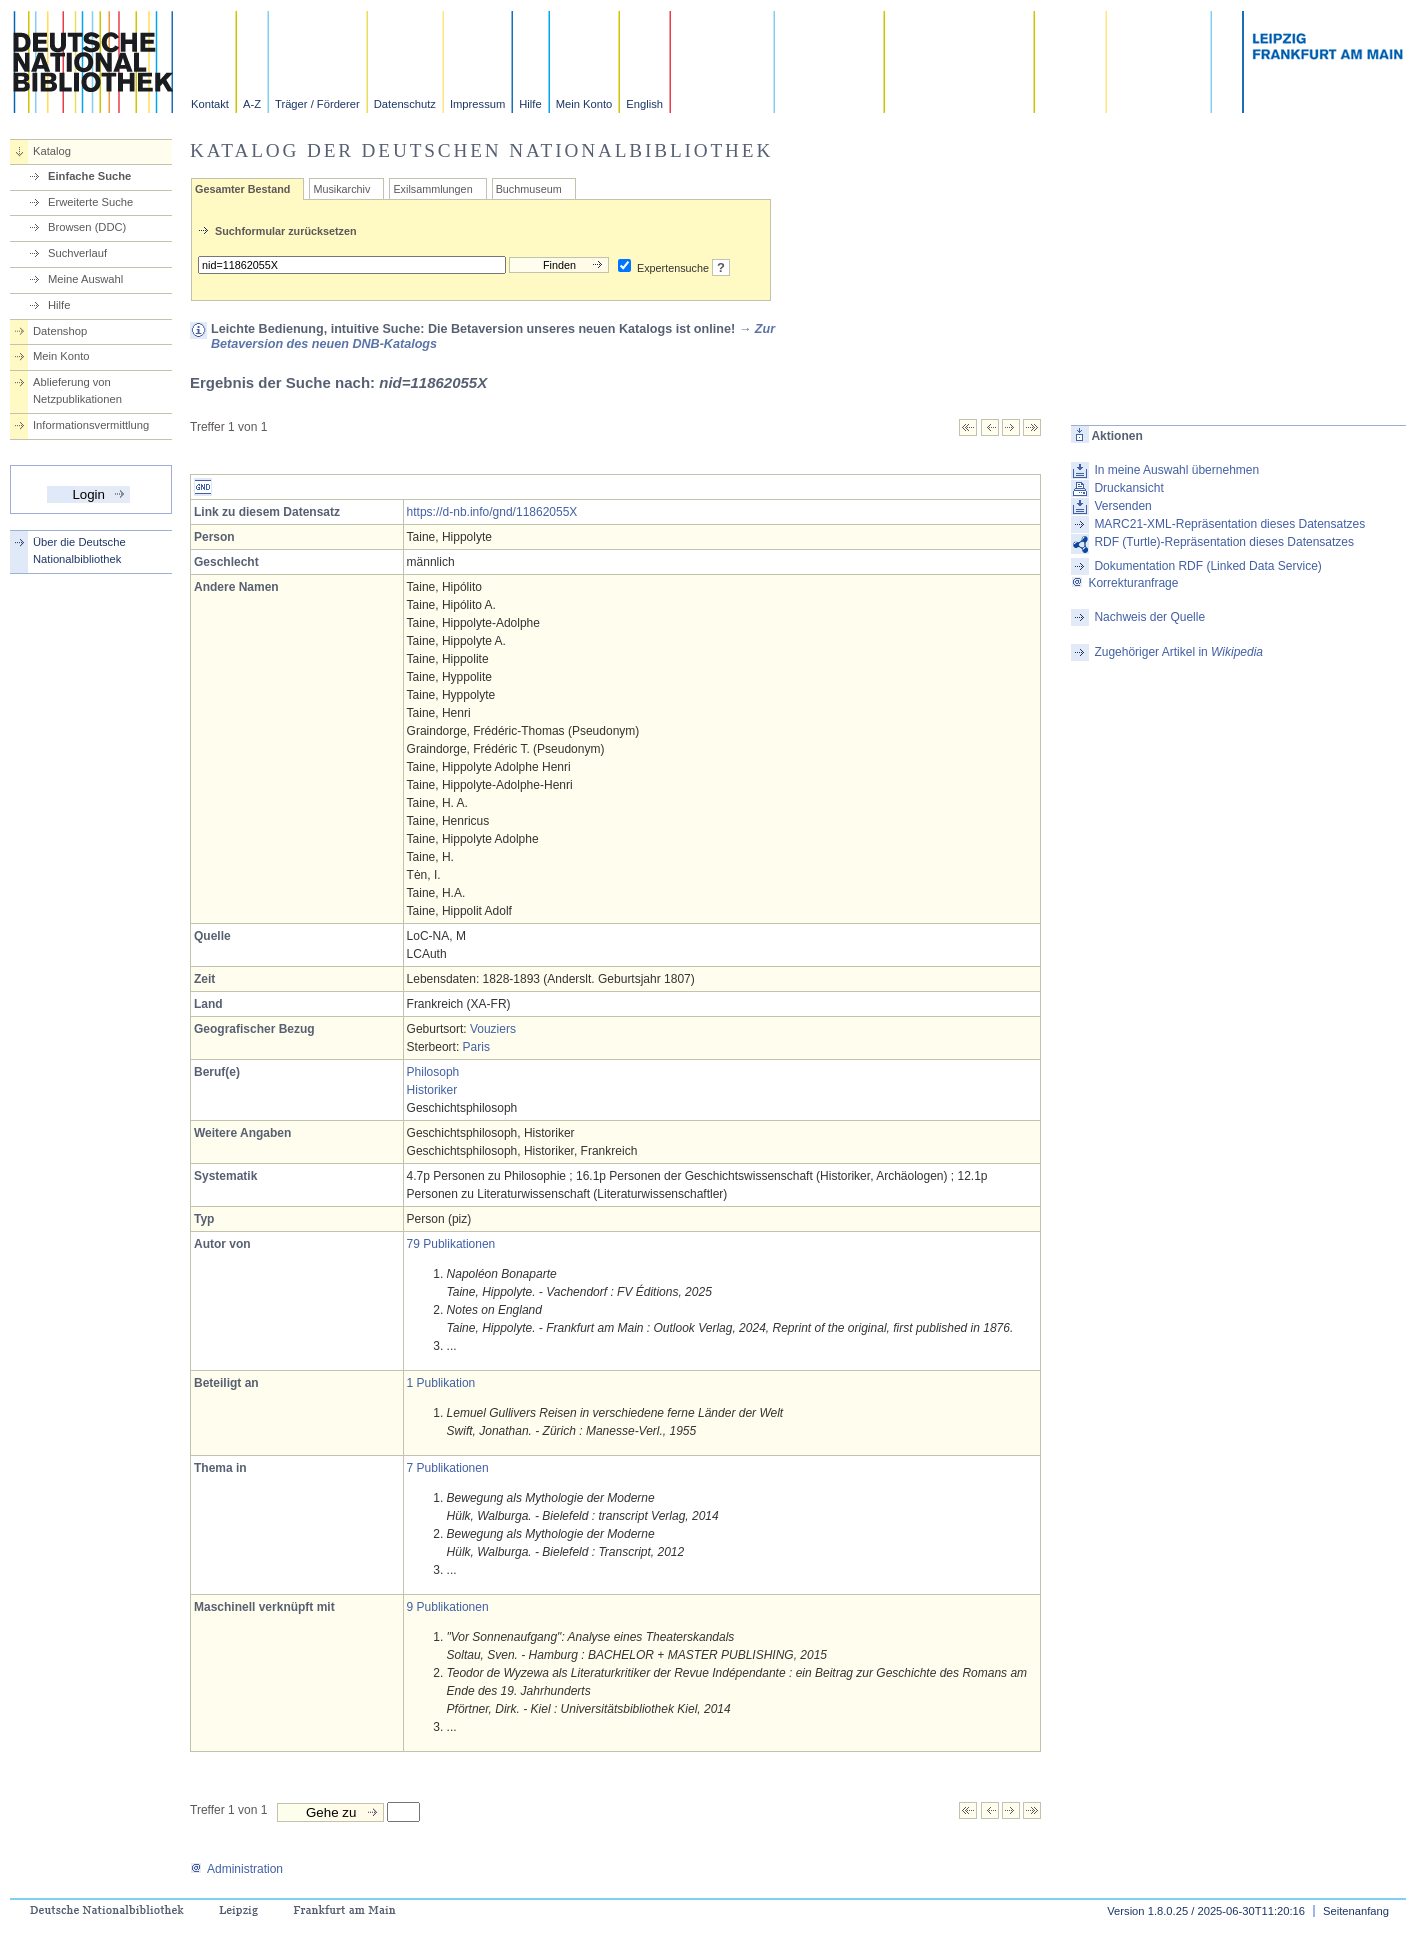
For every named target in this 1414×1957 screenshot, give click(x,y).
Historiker (432, 1090)
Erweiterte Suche (90, 202)
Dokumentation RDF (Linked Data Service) (1207, 566)
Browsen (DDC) (87, 227)
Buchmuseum (529, 189)
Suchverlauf (77, 253)
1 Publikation (441, 1383)
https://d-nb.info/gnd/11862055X (492, 512)
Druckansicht (1128, 488)
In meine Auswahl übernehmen (1176, 470)
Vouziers (493, 1029)
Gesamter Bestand (242, 189)
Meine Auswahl (85, 279)
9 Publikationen (448, 1607)
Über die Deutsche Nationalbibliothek (79, 550)
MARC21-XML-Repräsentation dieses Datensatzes (1229, 524)
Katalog (52, 151)
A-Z (252, 104)
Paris (476, 1047)
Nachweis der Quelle (1149, 617)
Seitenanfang (1356, 1911)
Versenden (1122, 506)
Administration (236, 1869)
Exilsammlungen (432, 189)
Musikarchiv (341, 189)
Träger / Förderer (317, 104)
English (644, 104)
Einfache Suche (89, 176)
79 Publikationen (451, 1244)
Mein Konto (584, 104)
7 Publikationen (448, 1468)
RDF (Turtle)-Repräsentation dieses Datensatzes (1224, 542)
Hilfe (530, 104)
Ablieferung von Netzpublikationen (77, 390)
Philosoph (433, 1072)
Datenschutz (405, 104)
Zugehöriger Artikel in (1178, 652)
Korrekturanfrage (1124, 583)
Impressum (477, 104)
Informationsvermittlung (91, 425)
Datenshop (60, 331)
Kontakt (210, 104)
